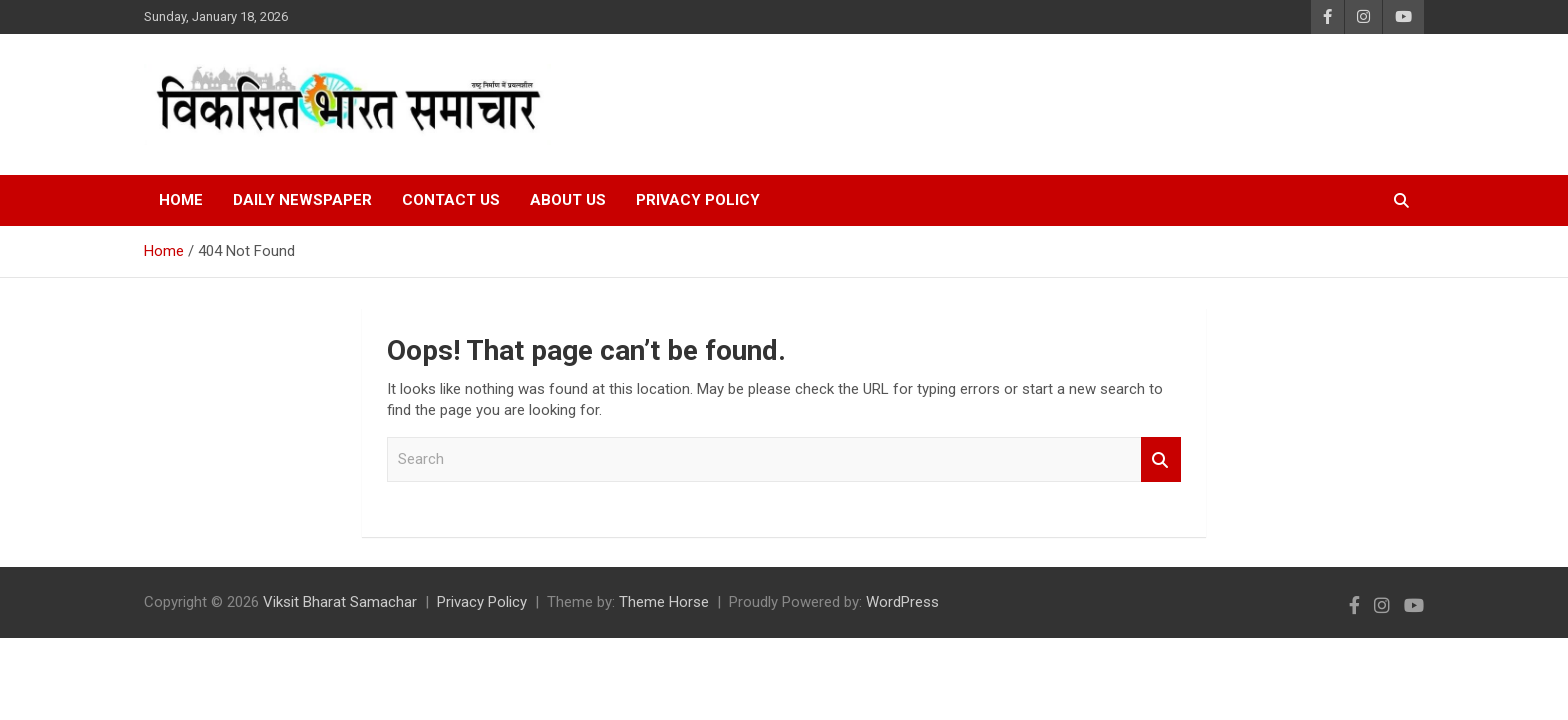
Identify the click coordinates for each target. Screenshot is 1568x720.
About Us (568, 200)
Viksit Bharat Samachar (340, 602)
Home (181, 200)
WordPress (902, 602)
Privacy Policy (698, 200)
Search (1161, 459)
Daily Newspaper (302, 200)
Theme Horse (664, 602)
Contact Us (451, 200)
